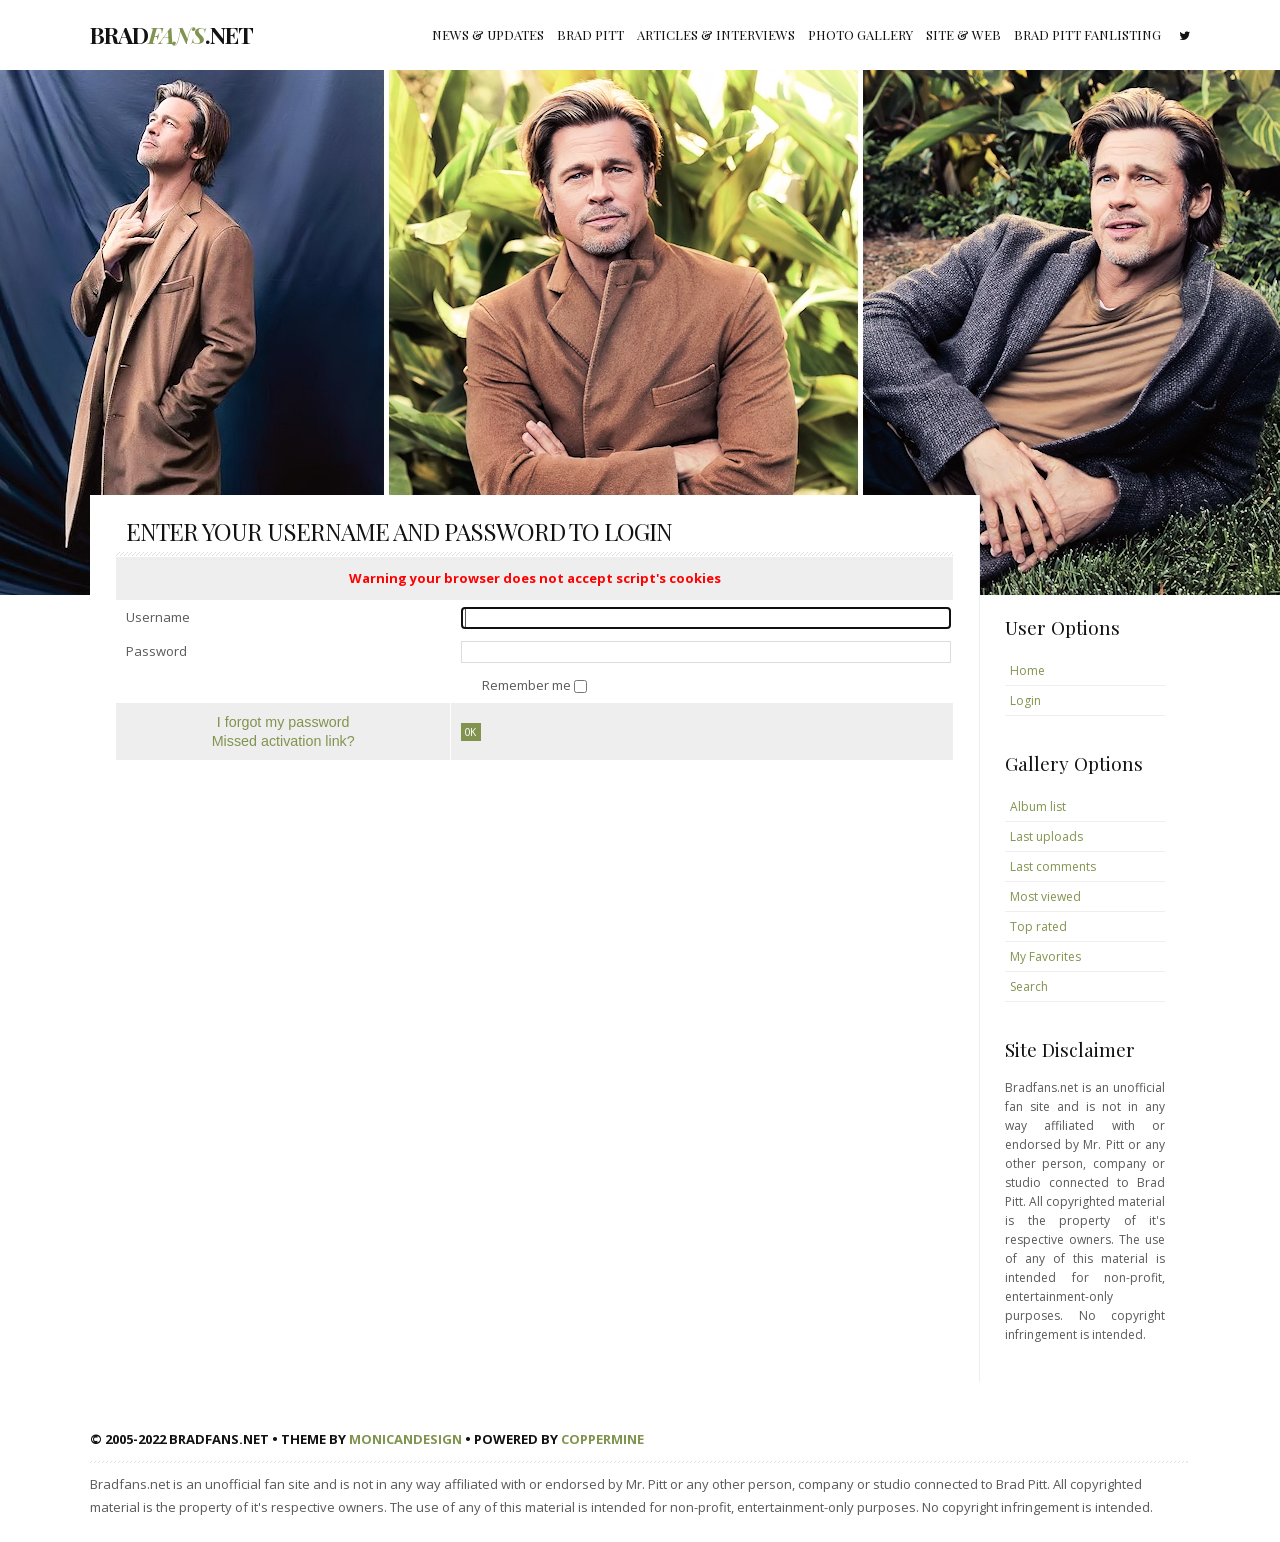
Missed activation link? (283, 741)
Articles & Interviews (716, 34)
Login (1025, 700)
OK (471, 732)
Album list (1038, 806)
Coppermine (602, 1439)
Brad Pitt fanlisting (1087, 34)
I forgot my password (283, 722)
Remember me (528, 685)
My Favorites (1045, 956)
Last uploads (1046, 836)
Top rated (1038, 926)
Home (1027, 670)
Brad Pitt (590, 34)
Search (1029, 986)
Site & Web (963, 34)
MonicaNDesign (405, 1439)
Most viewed (1045, 896)
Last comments (1053, 866)
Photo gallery (860, 34)
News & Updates (488, 34)
